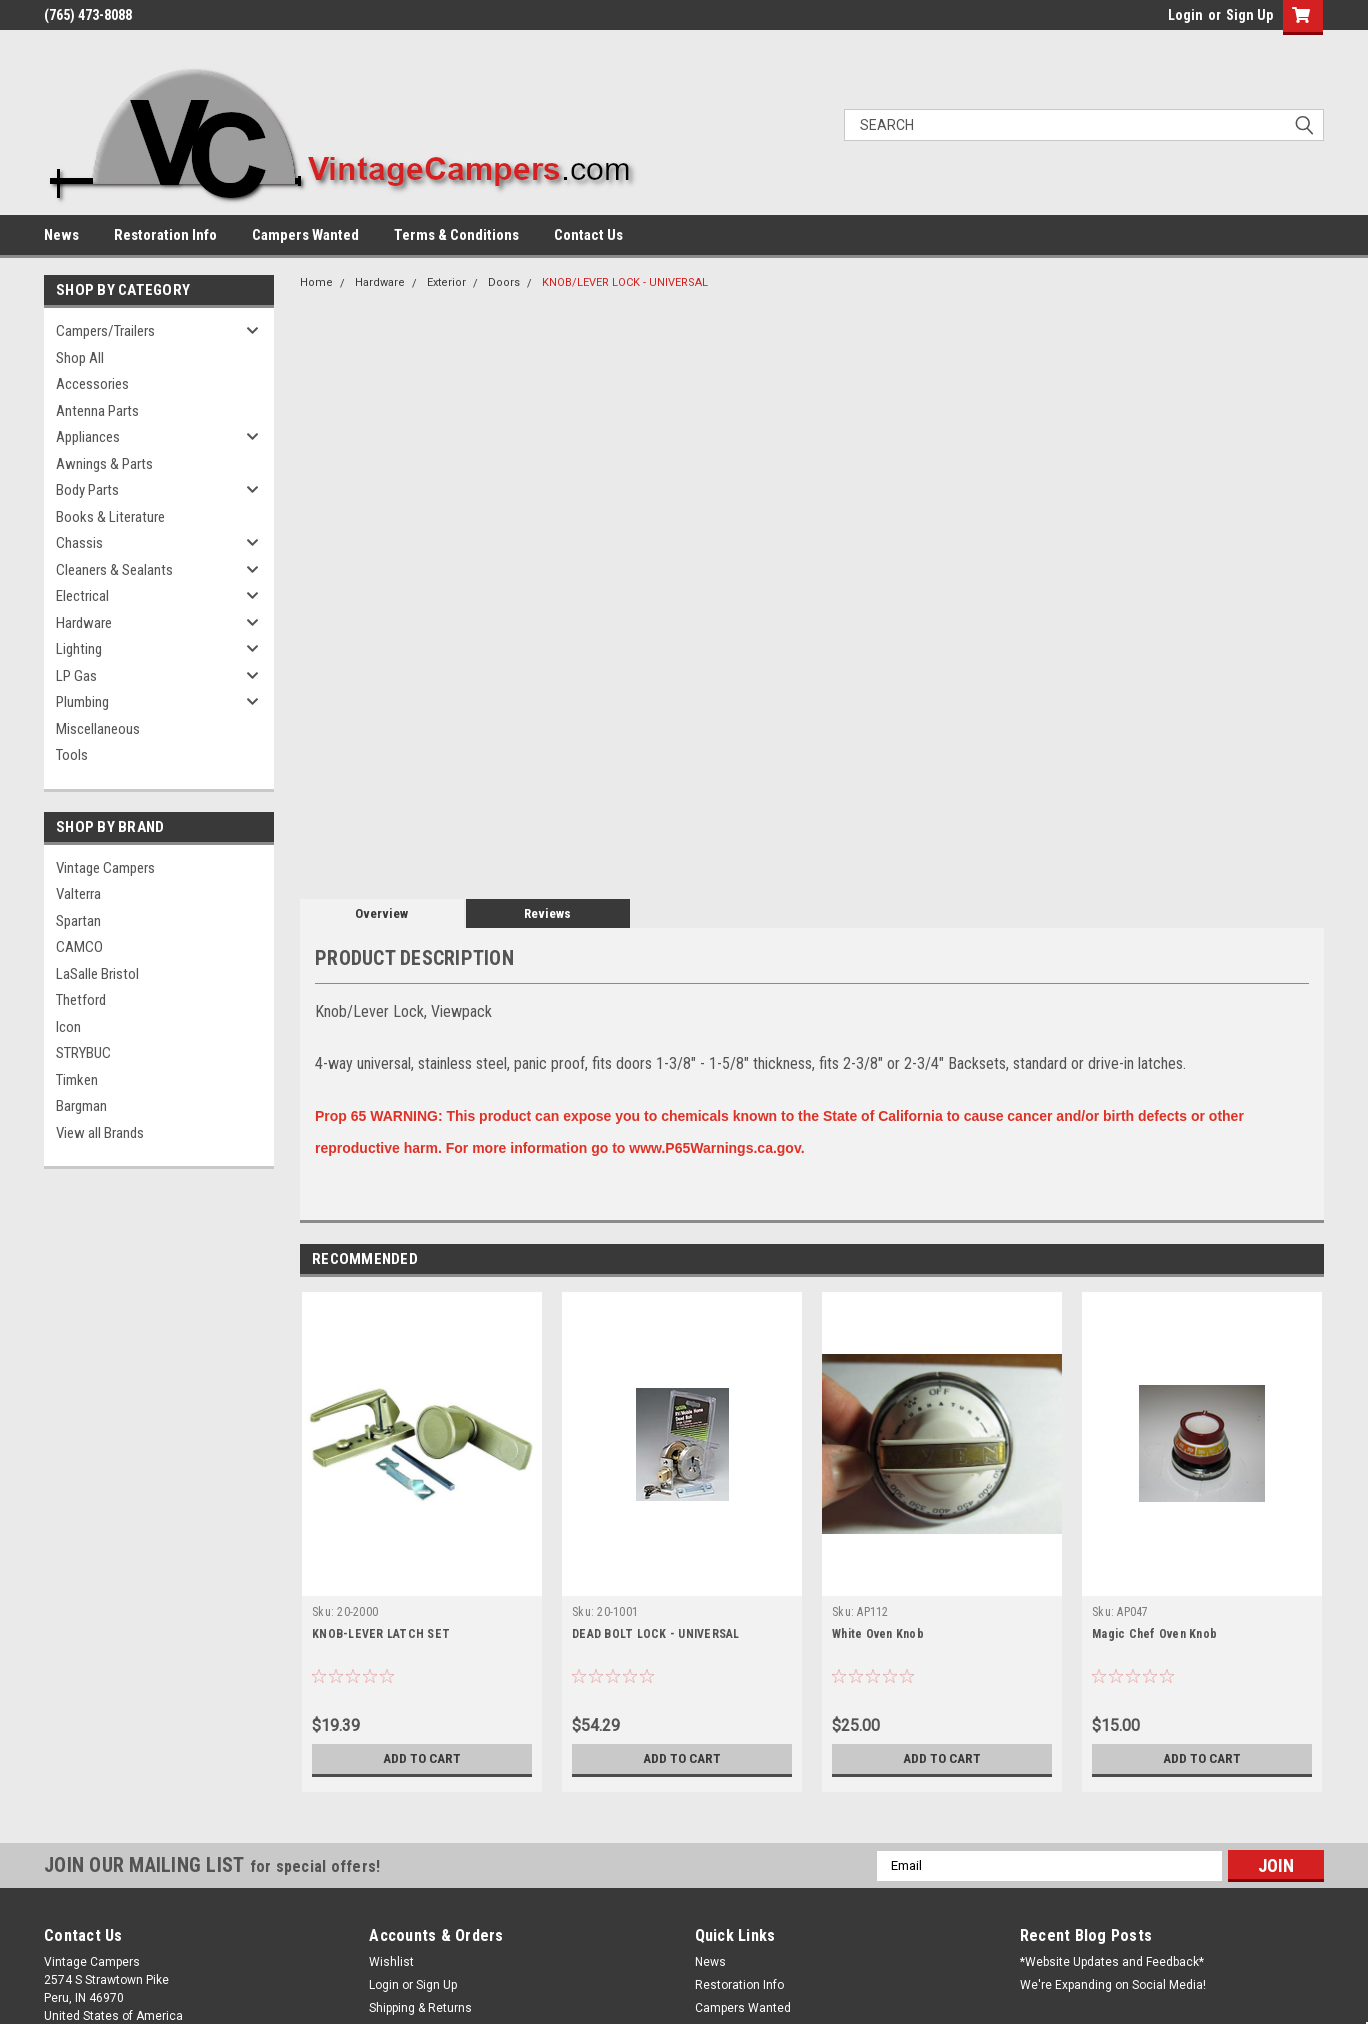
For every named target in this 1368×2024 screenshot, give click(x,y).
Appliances (88, 437)
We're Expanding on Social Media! (1113, 1985)
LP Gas (76, 676)
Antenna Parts (97, 411)
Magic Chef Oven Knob (1154, 1634)
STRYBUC (83, 1053)
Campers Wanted (305, 235)
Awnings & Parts (104, 464)
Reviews (547, 913)
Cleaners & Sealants (114, 570)
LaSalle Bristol (97, 974)
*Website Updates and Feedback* (1112, 1962)
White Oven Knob (878, 1634)
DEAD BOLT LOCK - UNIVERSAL (656, 1634)
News (61, 235)
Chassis (79, 543)
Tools (72, 755)
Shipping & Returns (420, 2008)
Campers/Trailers (105, 331)
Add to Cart (422, 1759)
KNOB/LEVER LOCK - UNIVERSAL (625, 282)
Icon (68, 1027)
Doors (504, 282)
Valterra (78, 894)
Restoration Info (165, 235)
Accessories (92, 384)
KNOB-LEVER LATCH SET (381, 1634)
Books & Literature (110, 517)
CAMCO (79, 947)
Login (1185, 15)
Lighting (79, 649)
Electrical (82, 596)
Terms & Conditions (456, 235)
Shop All (80, 358)
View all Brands (100, 1133)
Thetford (81, 1000)
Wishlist (391, 1962)
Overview (381, 913)
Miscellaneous (98, 729)
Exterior (446, 282)
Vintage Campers (105, 868)
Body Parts (87, 490)
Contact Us (588, 235)
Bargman (81, 1106)
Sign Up (1249, 15)
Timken (77, 1080)
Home (316, 282)
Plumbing (82, 702)
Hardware (84, 623)
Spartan (78, 921)
